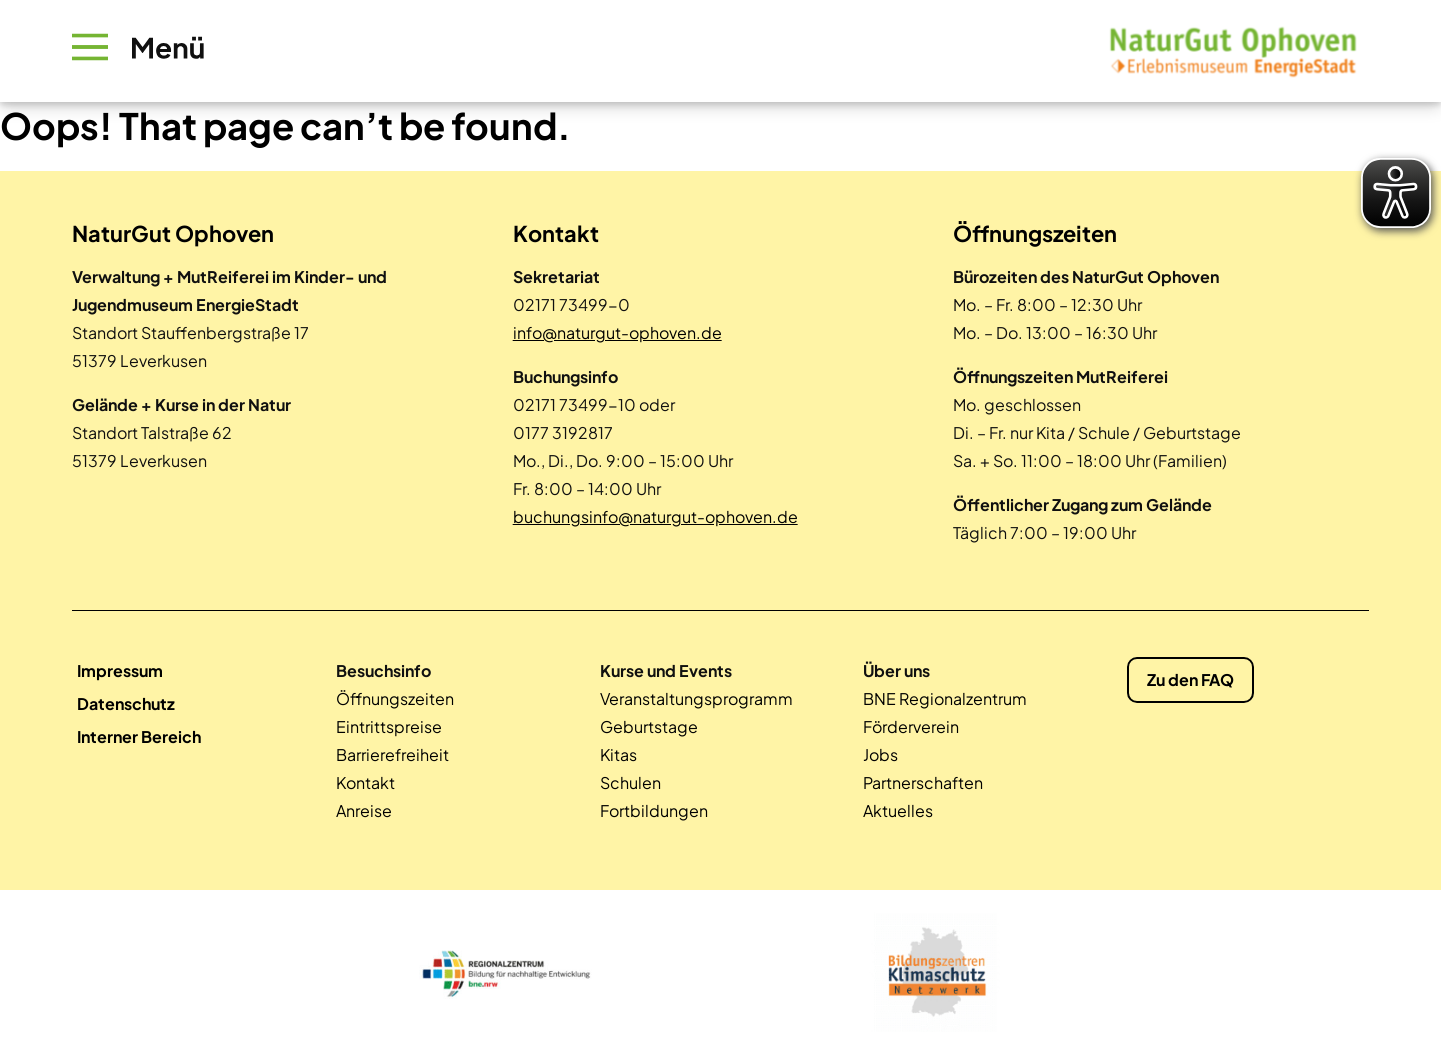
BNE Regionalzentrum (945, 698)
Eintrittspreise (389, 726)
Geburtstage (649, 726)
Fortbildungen (654, 810)
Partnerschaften (923, 782)
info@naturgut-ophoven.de (617, 332)
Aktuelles (898, 810)
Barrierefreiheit (392, 754)
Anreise (364, 810)
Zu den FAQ (1190, 679)
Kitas (618, 754)
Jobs (880, 754)
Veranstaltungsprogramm (696, 698)
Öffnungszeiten (395, 698)
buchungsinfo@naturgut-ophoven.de (655, 516)
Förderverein (911, 726)
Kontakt (365, 782)
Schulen (630, 782)
